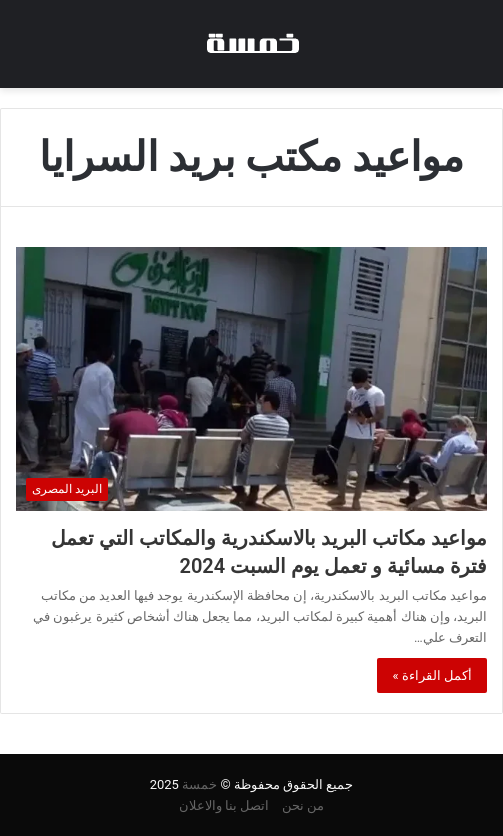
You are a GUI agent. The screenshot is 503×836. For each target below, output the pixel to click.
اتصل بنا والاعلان (224, 805)
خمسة (199, 784)
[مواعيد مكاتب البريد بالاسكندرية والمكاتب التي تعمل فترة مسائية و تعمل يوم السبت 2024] (251, 378)
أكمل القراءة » (432, 675)
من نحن (303, 805)
